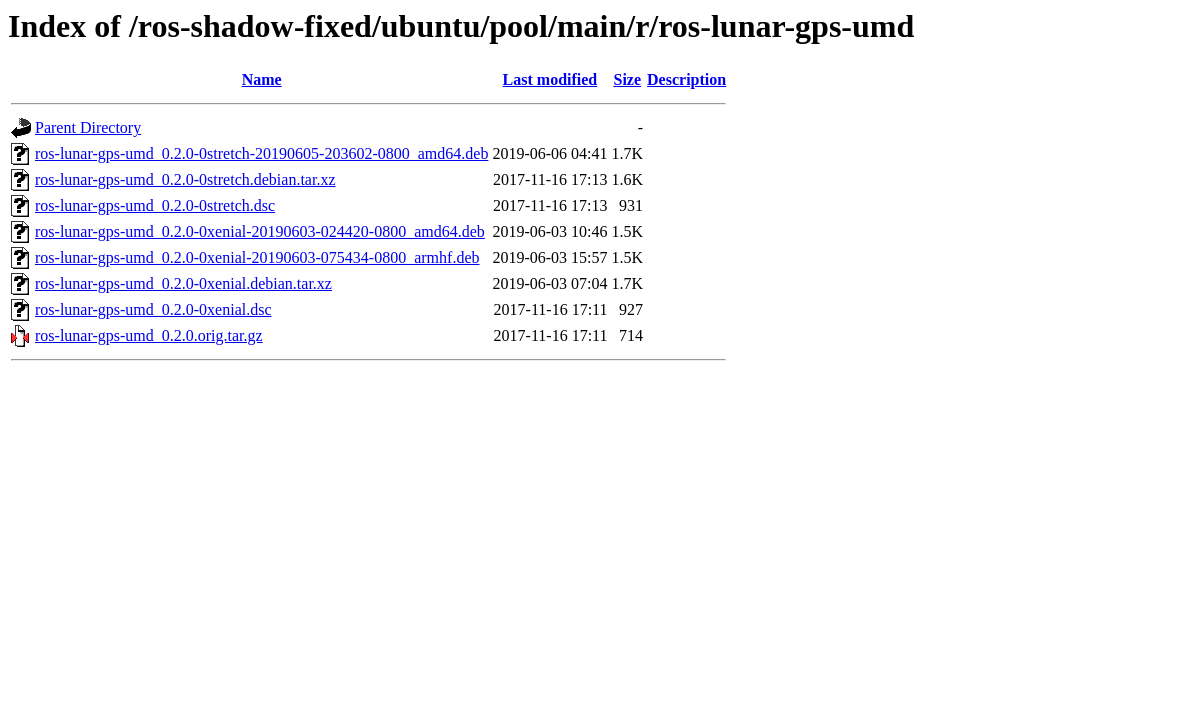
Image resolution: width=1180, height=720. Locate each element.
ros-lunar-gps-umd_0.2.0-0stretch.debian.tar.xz (185, 179)
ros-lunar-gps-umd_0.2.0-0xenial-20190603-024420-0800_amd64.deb (260, 231)
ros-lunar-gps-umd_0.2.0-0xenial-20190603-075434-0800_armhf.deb (257, 257)
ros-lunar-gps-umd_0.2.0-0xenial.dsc (153, 309)
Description (686, 79)
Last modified (550, 79)
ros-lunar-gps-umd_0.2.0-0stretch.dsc (155, 205)
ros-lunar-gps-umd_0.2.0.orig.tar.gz (149, 335)
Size (627, 79)
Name (262, 79)
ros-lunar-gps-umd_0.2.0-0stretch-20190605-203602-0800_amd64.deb (261, 153)
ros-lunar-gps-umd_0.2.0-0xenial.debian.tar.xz (183, 283)
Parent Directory (88, 127)
